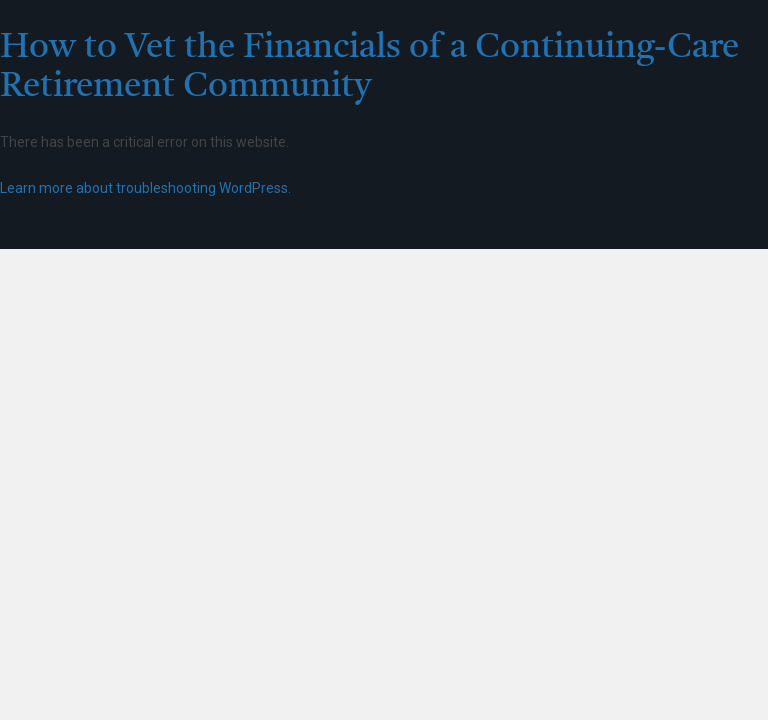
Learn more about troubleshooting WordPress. (145, 188)
